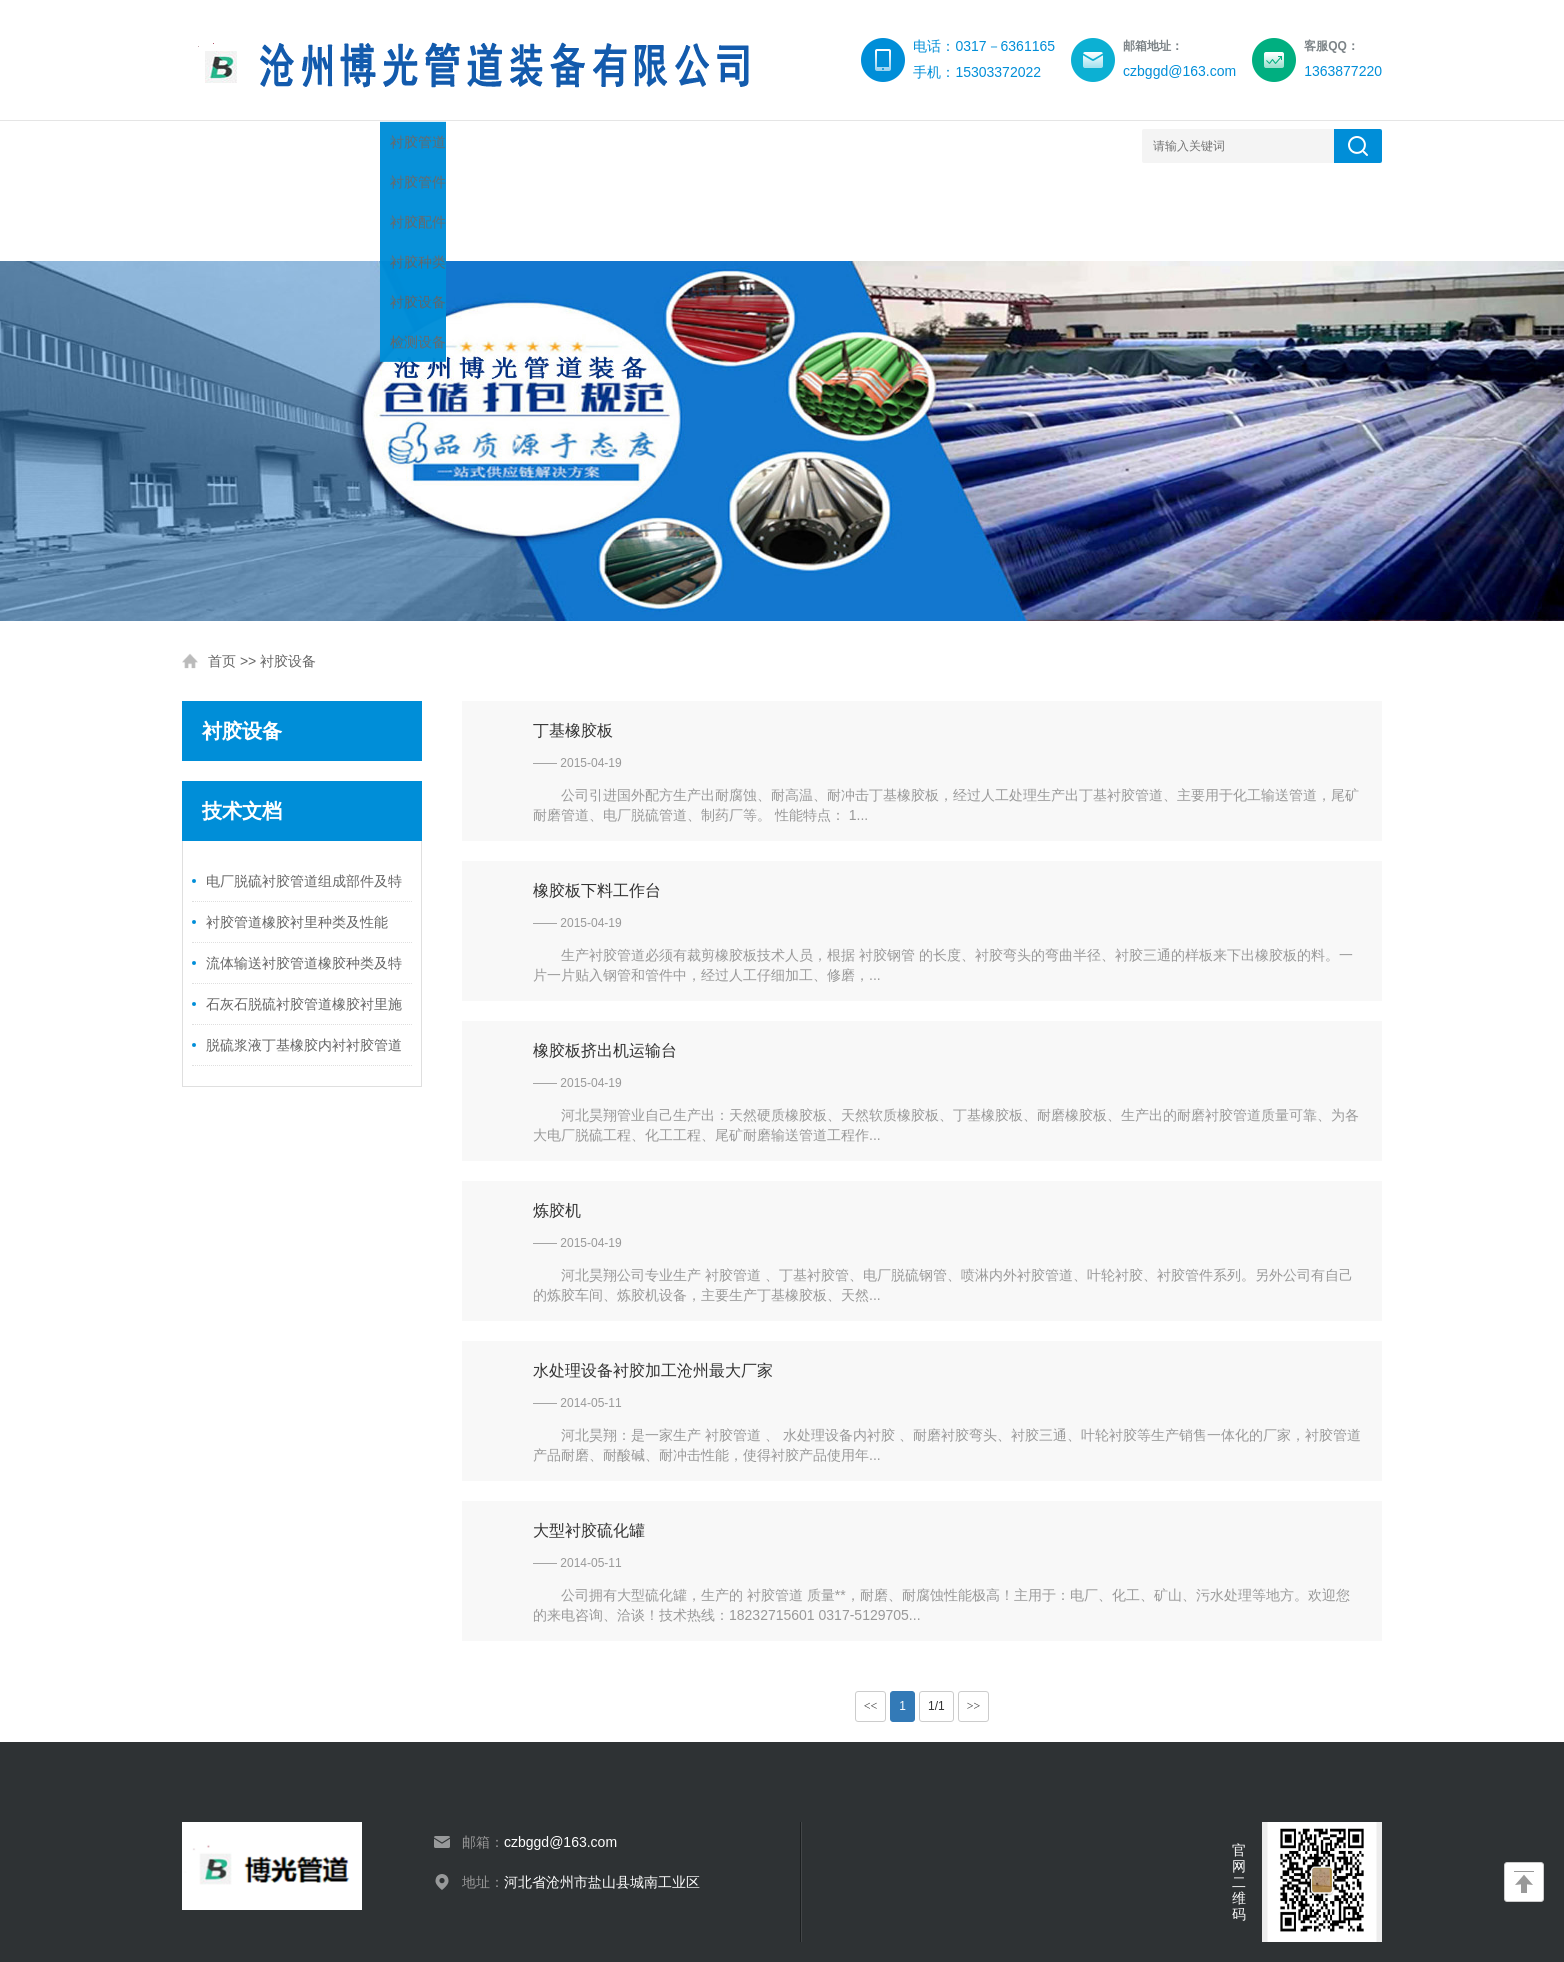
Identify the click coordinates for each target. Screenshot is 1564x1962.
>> (974, 1616)
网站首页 (242, 145)
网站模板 (570, 1922)
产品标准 (962, 145)
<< (871, 1616)
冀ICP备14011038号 (436, 1922)
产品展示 (482, 145)
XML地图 (518, 1922)
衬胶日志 (1082, 145)
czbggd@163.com (560, 1752)
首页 (222, 571)
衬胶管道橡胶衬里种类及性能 (297, 832)
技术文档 (602, 145)
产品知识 (842, 145)
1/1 (936, 1616)
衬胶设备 (722, 145)
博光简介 (362, 145)
